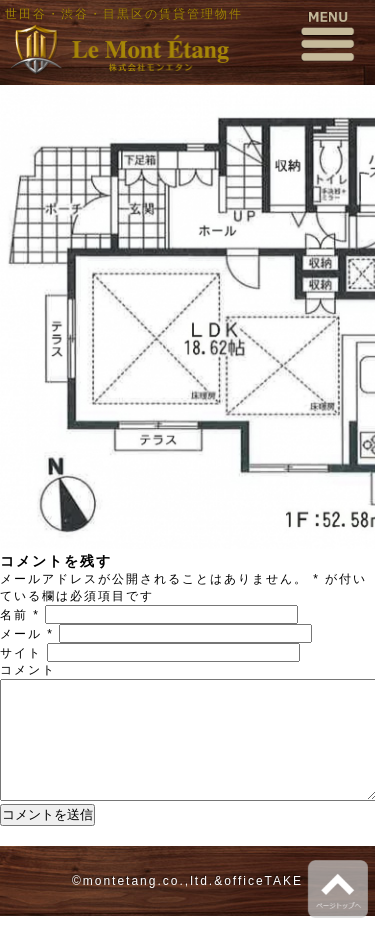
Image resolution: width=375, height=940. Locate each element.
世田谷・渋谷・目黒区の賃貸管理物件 (124, 14)
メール (27, 634)
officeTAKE (263, 905)
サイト (21, 653)
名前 (20, 615)
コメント (28, 670)
